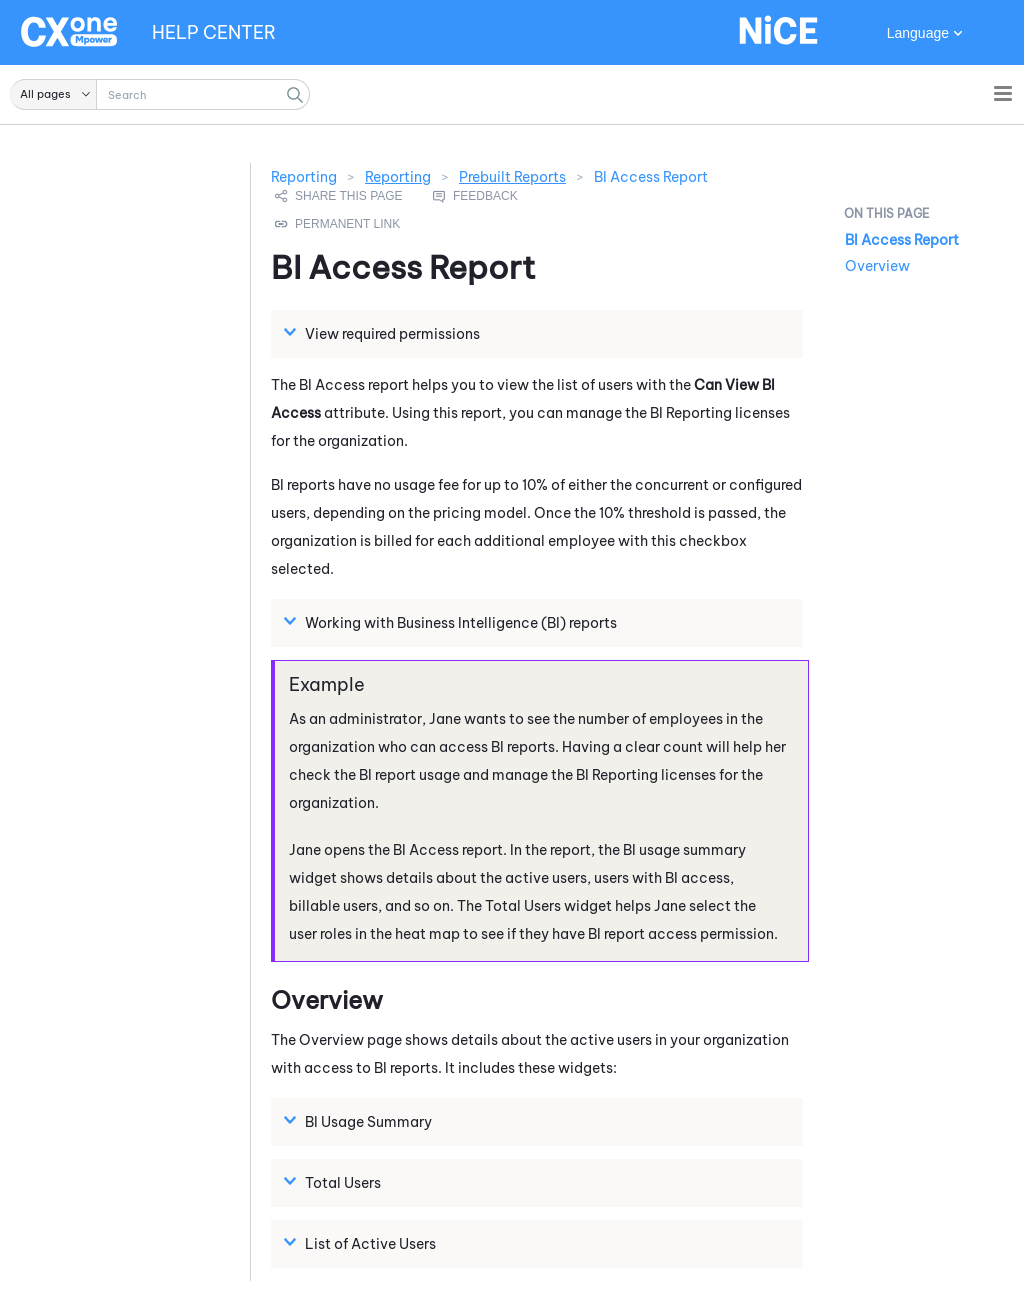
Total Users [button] (335, 1182)
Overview (877, 266)
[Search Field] (160, 94)
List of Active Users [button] (362, 1243)
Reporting (398, 177)
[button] (53, 94)
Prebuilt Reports (512, 177)
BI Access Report (902, 240)
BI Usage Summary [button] (360, 1121)
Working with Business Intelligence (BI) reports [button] (453, 622)
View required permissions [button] (384, 333)
